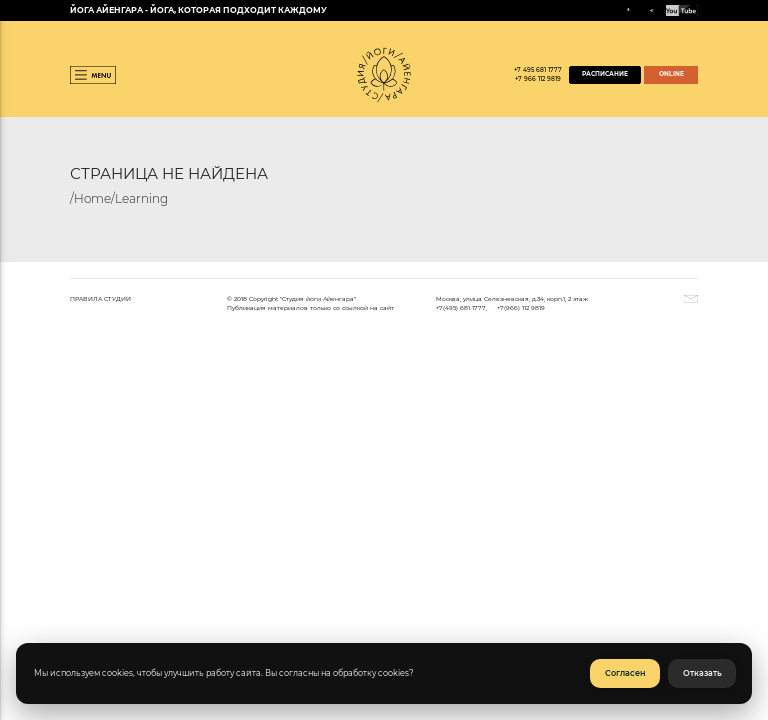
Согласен (625, 673)
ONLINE (671, 74)
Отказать (702, 673)
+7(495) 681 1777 (461, 307)
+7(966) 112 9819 (521, 307)
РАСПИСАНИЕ (605, 74)
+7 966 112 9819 (538, 79)
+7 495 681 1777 (538, 70)
